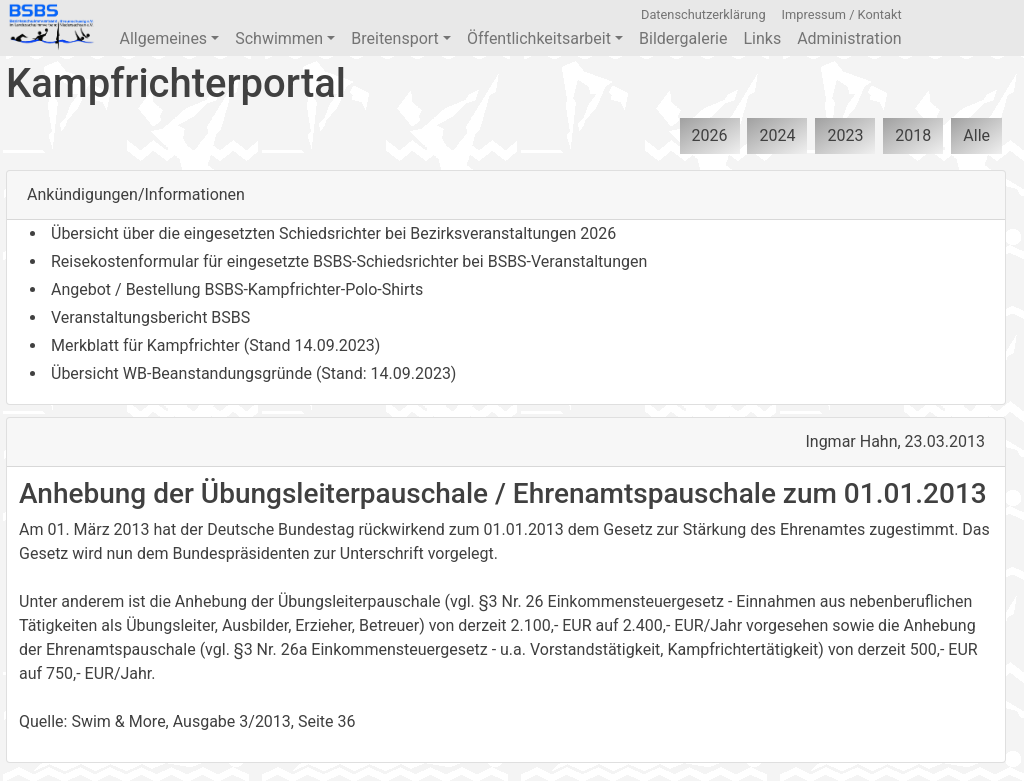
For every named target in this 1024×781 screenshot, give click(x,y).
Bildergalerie (683, 38)
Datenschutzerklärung (703, 14)
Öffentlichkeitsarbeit (545, 38)
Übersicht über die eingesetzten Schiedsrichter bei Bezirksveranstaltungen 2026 (333, 233)
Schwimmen (285, 38)
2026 (710, 135)
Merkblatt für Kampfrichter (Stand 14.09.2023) (215, 345)
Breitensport (401, 38)
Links (762, 38)
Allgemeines (169, 38)
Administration (849, 38)
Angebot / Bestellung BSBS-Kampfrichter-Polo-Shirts (237, 289)
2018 (913, 135)
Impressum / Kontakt (842, 14)
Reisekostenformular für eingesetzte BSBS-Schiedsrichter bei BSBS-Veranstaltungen (349, 261)
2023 (845, 135)
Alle (976, 135)
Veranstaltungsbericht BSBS (150, 317)
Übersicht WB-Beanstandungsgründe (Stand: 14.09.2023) (253, 373)
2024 (777, 135)
